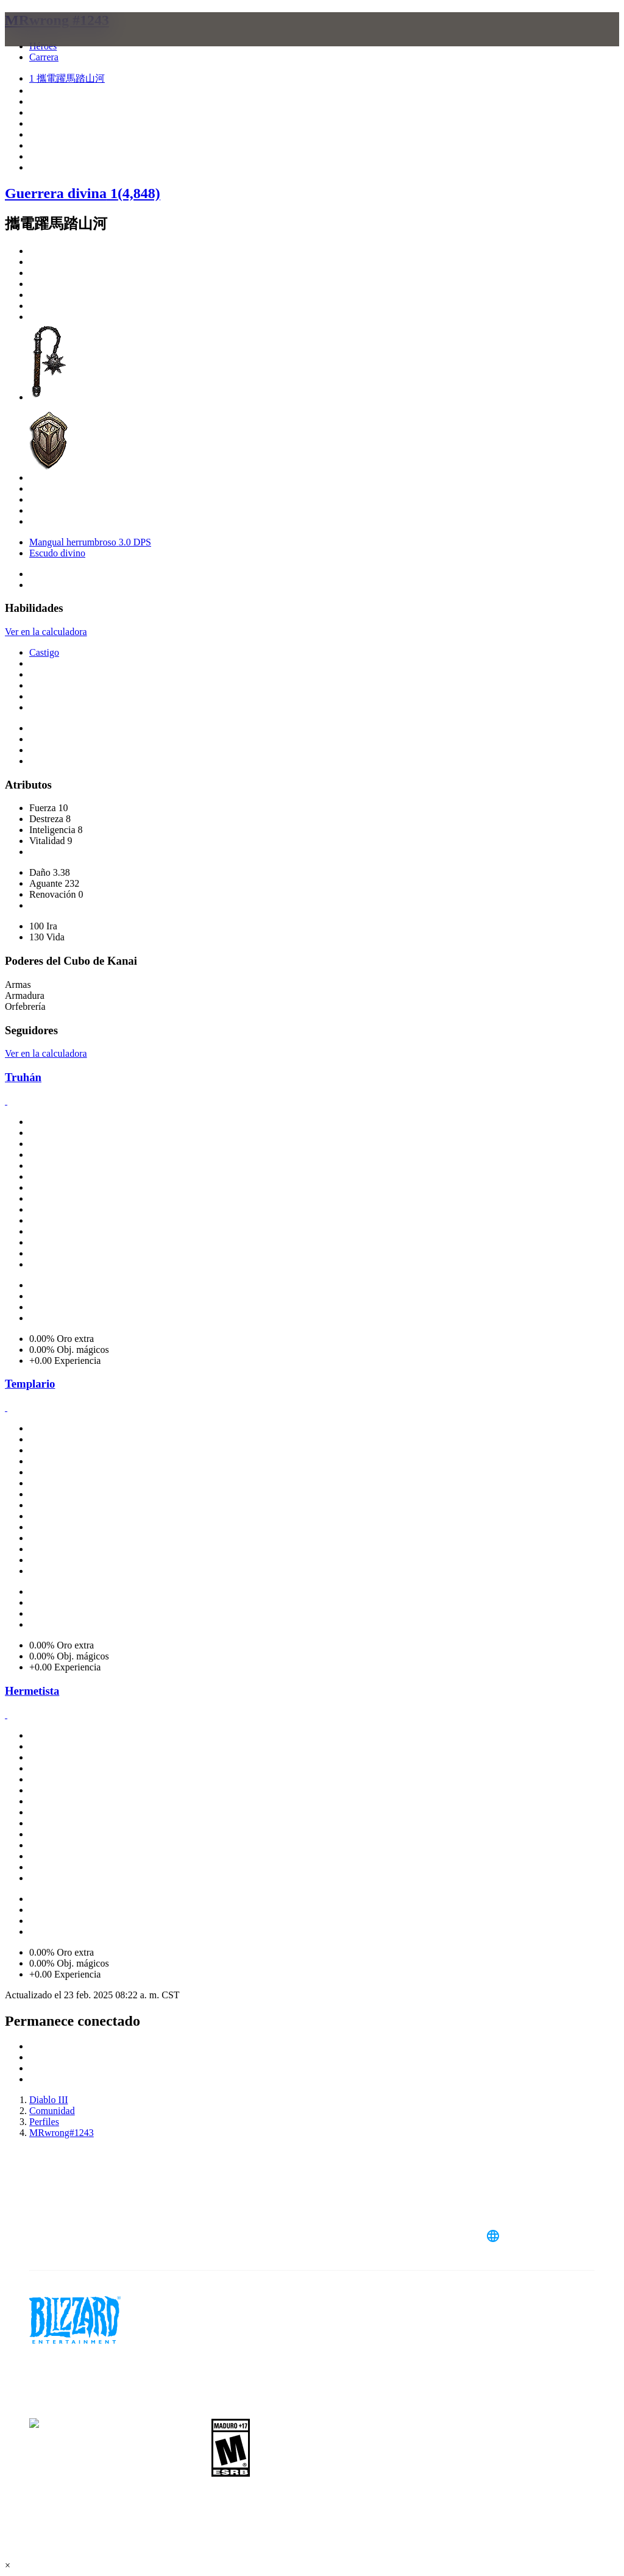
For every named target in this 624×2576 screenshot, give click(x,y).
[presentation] (51, 44)
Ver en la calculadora (46, 631)
